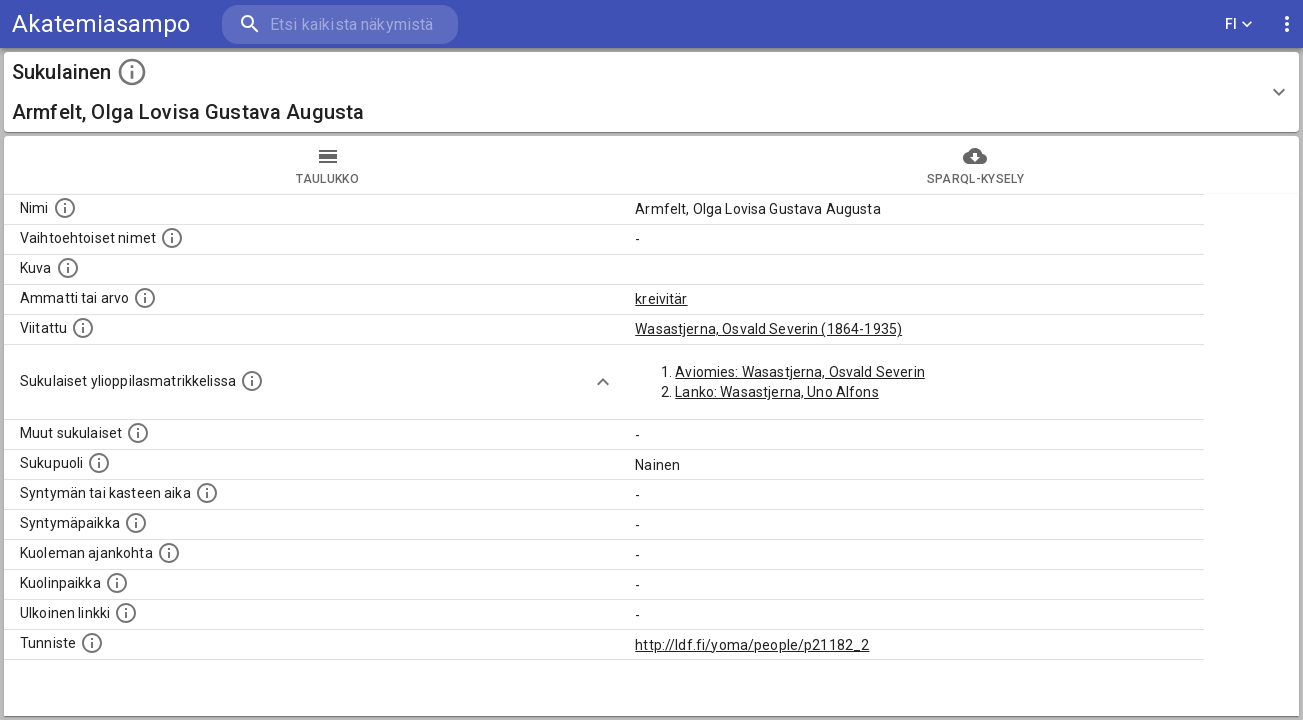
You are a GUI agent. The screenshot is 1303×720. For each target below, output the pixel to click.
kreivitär (661, 299)
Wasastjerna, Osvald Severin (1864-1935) (768, 329)
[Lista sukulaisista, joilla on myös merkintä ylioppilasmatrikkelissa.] (252, 381)
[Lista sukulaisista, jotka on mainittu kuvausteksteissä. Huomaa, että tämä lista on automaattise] (138, 433)
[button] (651, 92)
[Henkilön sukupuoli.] (99, 463)
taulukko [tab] (328, 165)
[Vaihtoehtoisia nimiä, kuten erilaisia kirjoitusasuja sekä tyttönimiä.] (172, 238)
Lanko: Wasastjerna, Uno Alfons (777, 392)
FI (1239, 24)
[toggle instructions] (132, 72)
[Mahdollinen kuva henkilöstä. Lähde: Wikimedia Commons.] (68, 268)
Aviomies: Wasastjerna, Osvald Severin (800, 372)
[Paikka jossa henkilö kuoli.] (117, 583)
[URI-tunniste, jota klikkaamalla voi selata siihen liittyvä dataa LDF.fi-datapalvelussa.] (92, 643)
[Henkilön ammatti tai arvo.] (145, 298)
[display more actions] (1287, 24)
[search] (340, 24)
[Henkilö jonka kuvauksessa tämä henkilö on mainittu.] (83, 328)
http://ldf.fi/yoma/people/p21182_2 (752, 645)
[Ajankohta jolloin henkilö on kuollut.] (169, 553)
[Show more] (603, 382)
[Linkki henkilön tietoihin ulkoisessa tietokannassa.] (126, 613)
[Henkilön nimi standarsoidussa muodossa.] (65, 208)
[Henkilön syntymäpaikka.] (136, 523)
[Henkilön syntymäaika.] (207, 493)
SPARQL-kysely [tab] (976, 165)
